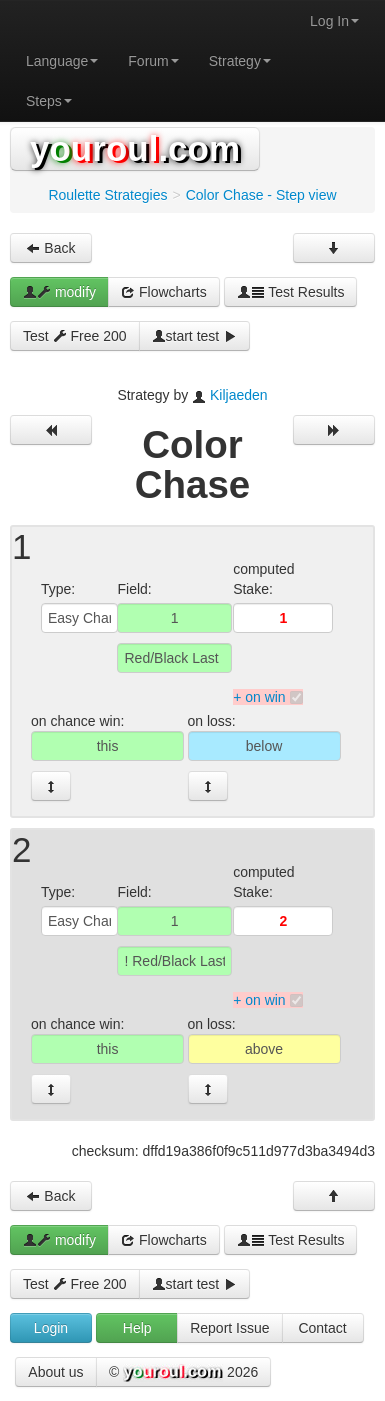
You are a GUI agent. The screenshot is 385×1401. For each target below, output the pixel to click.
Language (62, 61)
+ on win (259, 697)
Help (137, 1328)
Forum (153, 61)
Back (50, 248)
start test (195, 336)
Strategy (240, 61)
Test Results (291, 292)
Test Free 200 (75, 336)
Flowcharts (164, 292)
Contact (322, 1328)
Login (51, 1328)
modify (59, 292)
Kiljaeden (239, 395)
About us (55, 1372)
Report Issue (229, 1328)
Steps (49, 101)
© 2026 (183, 1373)
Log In (334, 21)
